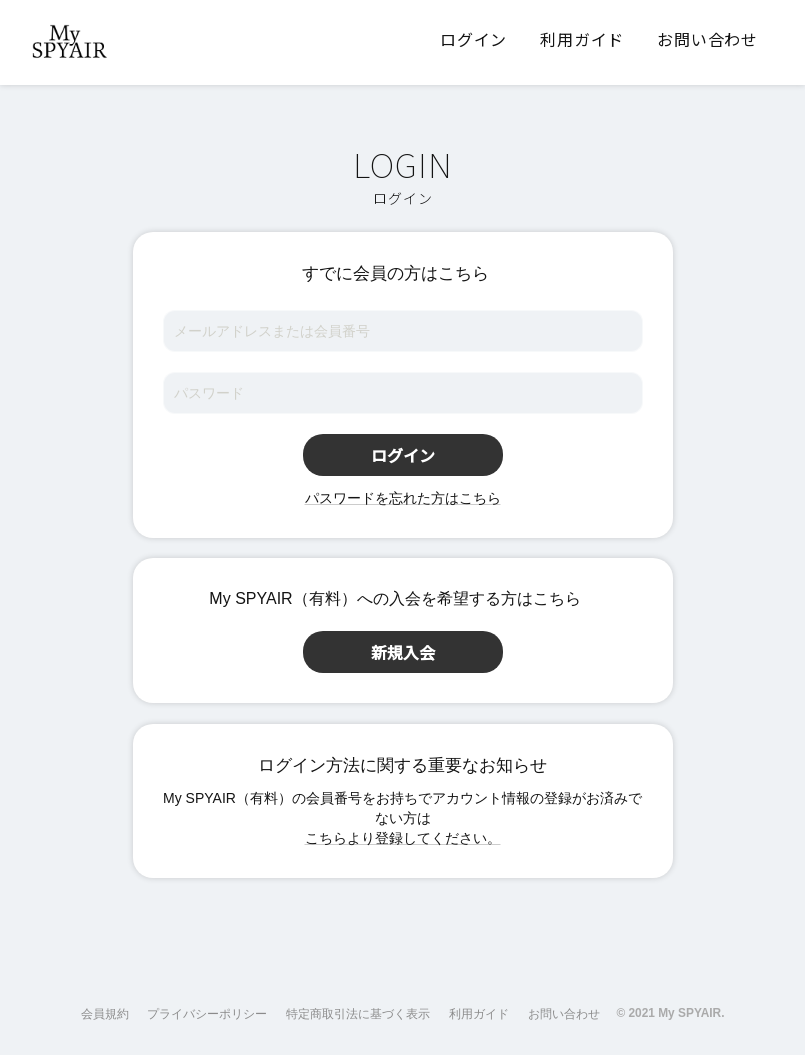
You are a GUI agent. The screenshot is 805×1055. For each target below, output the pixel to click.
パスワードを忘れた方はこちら (403, 498)
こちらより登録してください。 (403, 838)
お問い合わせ (564, 1014)
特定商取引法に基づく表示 (358, 1014)
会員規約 (105, 1014)
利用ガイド (479, 1014)
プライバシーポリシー (207, 1014)
